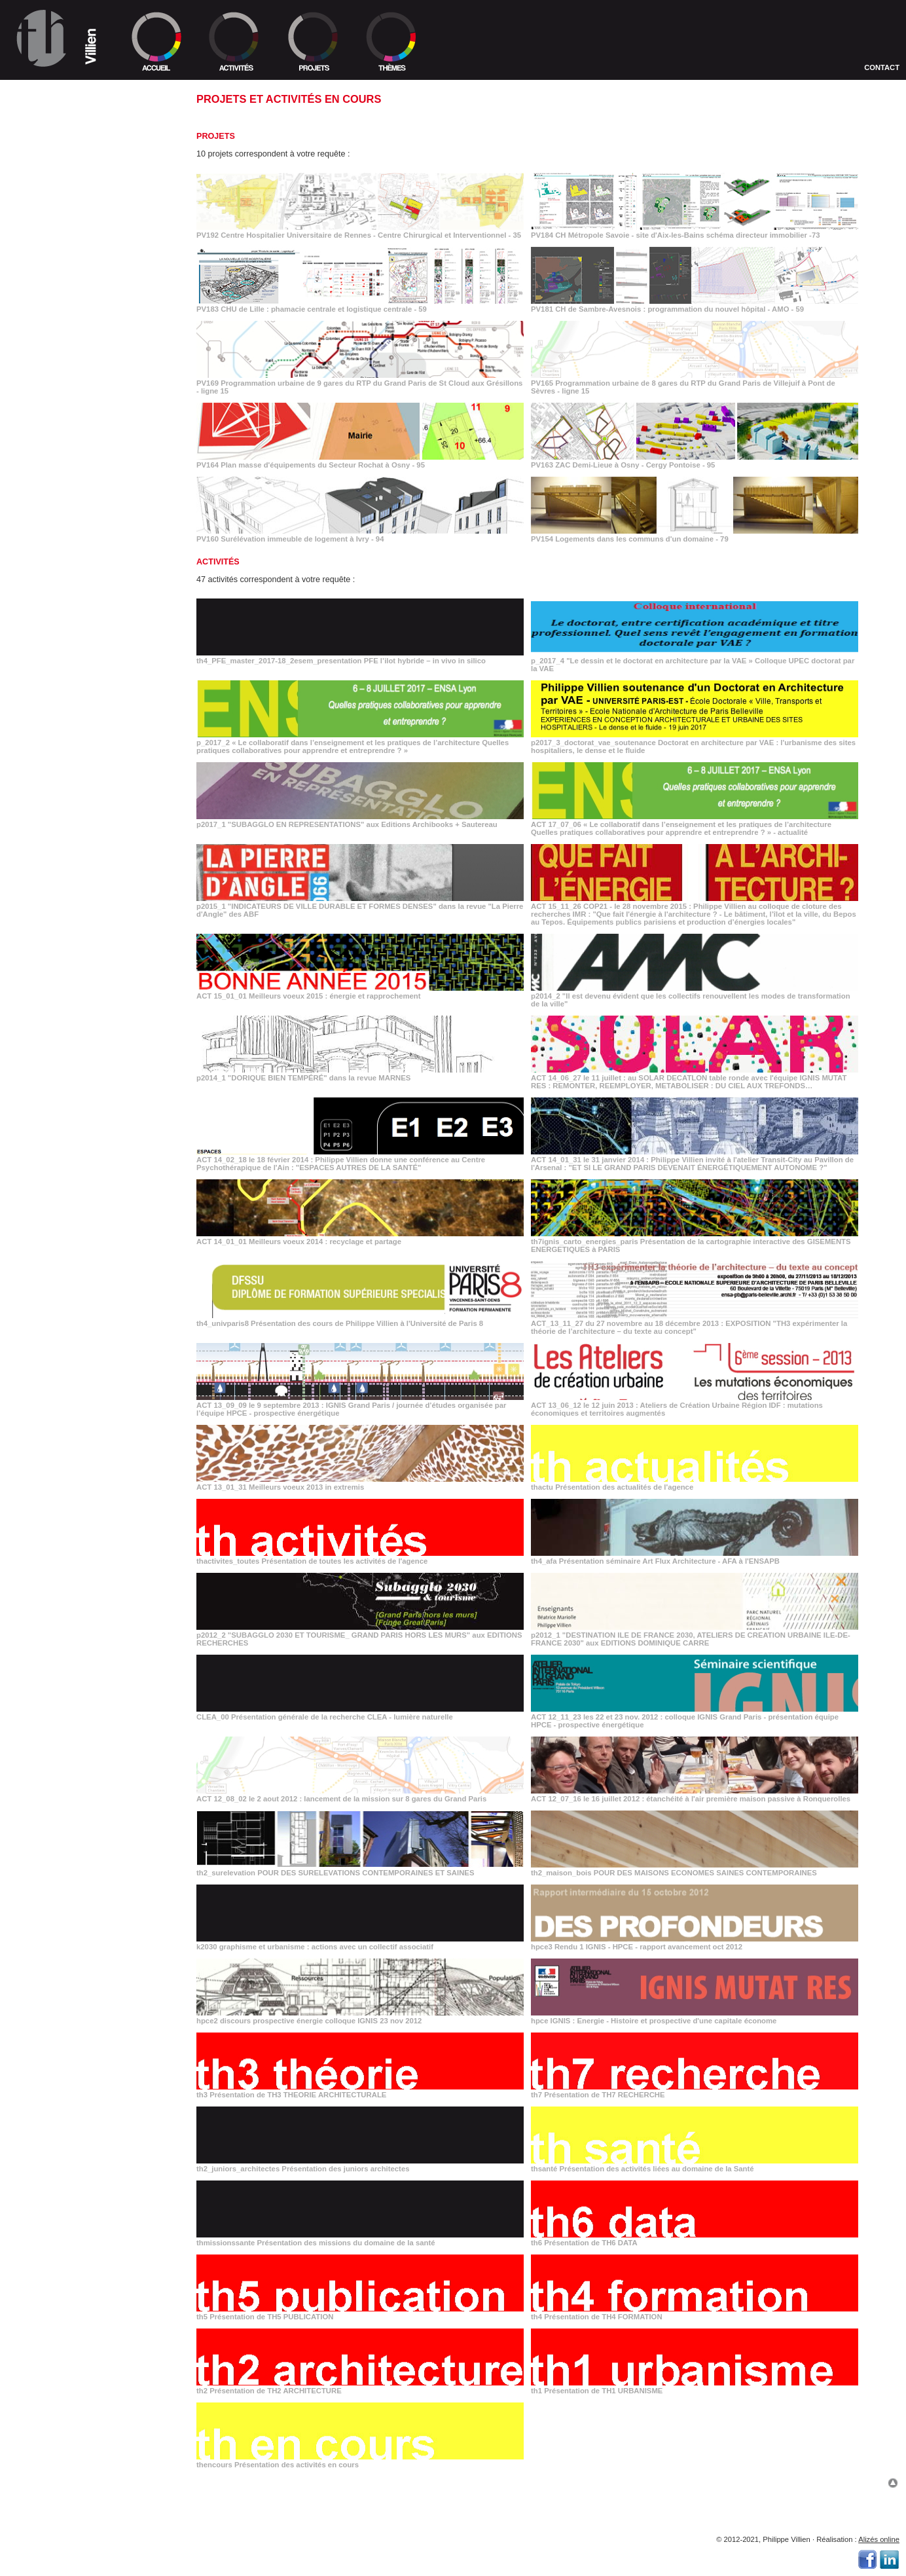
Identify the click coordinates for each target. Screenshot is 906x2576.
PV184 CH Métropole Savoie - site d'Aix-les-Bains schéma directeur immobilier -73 (694, 231)
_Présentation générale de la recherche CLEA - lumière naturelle (76, 1093)
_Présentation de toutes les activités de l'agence (89, 1008)
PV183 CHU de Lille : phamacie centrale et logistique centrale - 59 (360, 305)
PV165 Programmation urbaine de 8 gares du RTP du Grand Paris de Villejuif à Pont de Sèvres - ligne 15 (694, 383)
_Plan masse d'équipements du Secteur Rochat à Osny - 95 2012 (89, 358)
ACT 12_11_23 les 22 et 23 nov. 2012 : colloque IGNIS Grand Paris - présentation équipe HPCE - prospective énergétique (694, 1717)
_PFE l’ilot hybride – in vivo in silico (90, 450)
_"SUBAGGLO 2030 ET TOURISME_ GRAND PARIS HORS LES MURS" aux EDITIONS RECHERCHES (86, 1047)
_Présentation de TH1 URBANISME (72, 1404)
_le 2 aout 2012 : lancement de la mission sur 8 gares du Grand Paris (88, 1136)
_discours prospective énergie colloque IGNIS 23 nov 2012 (76, 1249)
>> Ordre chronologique (60, 131)
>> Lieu (21, 113)
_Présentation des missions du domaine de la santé (89, 1348)
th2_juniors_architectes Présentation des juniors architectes (360, 2165)
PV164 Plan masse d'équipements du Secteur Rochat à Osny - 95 (360, 461)
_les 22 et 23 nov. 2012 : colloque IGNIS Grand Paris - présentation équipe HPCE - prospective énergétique (91, 1115)
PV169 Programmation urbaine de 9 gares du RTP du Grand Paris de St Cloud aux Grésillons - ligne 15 (360, 383)
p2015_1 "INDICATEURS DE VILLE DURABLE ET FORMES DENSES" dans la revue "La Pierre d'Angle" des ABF (360, 906)
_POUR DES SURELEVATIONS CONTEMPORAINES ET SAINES (86, 1178)
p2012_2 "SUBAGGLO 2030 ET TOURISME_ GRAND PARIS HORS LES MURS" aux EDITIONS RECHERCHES (360, 1635)
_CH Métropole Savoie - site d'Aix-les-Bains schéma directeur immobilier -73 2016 (85, 248)
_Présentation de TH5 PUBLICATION (74, 1372)
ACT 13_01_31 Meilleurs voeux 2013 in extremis (360, 1483)
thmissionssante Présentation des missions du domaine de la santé (360, 2239)
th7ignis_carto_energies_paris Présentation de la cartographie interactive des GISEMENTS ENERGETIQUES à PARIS (694, 1241)
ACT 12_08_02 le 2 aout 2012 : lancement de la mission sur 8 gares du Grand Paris (360, 1795)
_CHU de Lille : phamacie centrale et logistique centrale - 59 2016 (83, 266)
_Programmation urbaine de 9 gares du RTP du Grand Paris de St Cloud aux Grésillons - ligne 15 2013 (89, 312)
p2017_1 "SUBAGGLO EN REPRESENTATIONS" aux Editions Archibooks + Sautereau (360, 820)
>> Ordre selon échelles (60, 149)
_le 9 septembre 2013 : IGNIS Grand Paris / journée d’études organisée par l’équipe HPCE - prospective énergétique (90, 934)
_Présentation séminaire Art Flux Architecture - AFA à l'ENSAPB (83, 1026)
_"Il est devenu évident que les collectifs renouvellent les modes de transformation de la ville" (79, 710)
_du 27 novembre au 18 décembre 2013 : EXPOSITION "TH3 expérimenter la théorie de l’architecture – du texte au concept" (91, 909)
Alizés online (878, 2539)
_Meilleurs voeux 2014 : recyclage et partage (71, 845)
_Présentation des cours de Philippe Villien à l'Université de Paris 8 (86, 888)
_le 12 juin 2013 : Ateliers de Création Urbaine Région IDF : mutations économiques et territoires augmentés (80, 959)
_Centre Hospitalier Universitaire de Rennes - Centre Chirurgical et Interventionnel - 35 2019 (85, 227)
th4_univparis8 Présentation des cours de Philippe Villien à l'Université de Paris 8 (360, 1319)
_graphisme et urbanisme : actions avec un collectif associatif (89, 1214)
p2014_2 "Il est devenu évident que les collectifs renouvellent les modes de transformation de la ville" (694, 996)
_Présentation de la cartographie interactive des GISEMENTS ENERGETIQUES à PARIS (91, 866)
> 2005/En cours (39, 168)
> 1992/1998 (28, 186)
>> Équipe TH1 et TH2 (48, 103)
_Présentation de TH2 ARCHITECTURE (78, 1393)
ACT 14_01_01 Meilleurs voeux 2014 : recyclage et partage (360, 1237)
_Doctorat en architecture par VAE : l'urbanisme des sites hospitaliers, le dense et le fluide (92, 539)
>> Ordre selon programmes (68, 140)
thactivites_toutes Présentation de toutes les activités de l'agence (360, 1557)
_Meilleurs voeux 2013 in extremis (91, 976)
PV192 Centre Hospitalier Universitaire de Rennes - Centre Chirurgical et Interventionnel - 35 (360, 231)
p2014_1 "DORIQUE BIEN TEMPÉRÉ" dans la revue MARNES (360, 1074)
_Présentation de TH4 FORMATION (72, 1383)
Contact (881, 67)
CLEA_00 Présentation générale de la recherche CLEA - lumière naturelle (360, 1713)
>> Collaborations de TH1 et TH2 (75, 122)
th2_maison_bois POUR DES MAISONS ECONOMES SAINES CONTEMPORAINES (694, 1869)
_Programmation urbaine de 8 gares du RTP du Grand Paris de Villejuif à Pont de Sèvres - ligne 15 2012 (89, 337)
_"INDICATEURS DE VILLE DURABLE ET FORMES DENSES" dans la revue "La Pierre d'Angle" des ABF (82, 621)
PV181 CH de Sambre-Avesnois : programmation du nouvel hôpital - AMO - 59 (694, 305)
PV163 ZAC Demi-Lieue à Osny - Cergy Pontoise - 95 (694, 461)
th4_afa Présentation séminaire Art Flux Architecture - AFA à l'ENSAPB (694, 1557)
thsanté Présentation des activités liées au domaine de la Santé (694, 2165)
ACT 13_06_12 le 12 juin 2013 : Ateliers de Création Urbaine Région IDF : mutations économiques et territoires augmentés (694, 1405)
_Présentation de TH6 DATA (61, 1362)
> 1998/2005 (28, 177)
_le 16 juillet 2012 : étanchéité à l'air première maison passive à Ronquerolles (87, 1157)
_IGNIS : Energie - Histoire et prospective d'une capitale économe (91, 1267)
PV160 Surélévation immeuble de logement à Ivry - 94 (360, 535)
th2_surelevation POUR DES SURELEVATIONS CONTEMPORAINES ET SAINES (360, 1869)
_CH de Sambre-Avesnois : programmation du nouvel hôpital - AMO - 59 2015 (87, 287)
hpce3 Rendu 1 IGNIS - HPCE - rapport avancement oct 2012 (694, 1943)
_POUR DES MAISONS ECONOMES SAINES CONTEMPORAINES (72, 1196)
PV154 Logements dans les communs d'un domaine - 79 (694, 535)
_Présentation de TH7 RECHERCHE (73, 1298)
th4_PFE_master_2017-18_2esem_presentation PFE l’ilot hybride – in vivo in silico (360, 657)
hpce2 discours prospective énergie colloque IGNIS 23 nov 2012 (360, 2017)
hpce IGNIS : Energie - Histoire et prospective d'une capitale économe (694, 2017)
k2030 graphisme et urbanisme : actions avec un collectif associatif (360, 1943)
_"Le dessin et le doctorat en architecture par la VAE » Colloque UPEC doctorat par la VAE (83, 475)
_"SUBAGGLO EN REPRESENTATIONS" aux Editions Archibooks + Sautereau (87, 560)
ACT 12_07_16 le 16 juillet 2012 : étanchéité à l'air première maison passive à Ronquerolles (694, 1795)
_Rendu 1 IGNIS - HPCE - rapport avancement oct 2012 (74, 1231)
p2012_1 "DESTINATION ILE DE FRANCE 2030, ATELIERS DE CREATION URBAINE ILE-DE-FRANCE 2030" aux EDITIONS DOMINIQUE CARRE (694, 1635)
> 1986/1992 (28, 195)
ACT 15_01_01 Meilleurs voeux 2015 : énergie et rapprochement (360, 992)
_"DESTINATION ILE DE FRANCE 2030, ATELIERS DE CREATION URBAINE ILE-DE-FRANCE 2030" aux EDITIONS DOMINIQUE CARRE (86, 1072)
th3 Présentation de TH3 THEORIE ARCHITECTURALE (360, 2091)
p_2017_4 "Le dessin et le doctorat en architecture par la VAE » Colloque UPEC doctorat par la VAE (694, 660)
